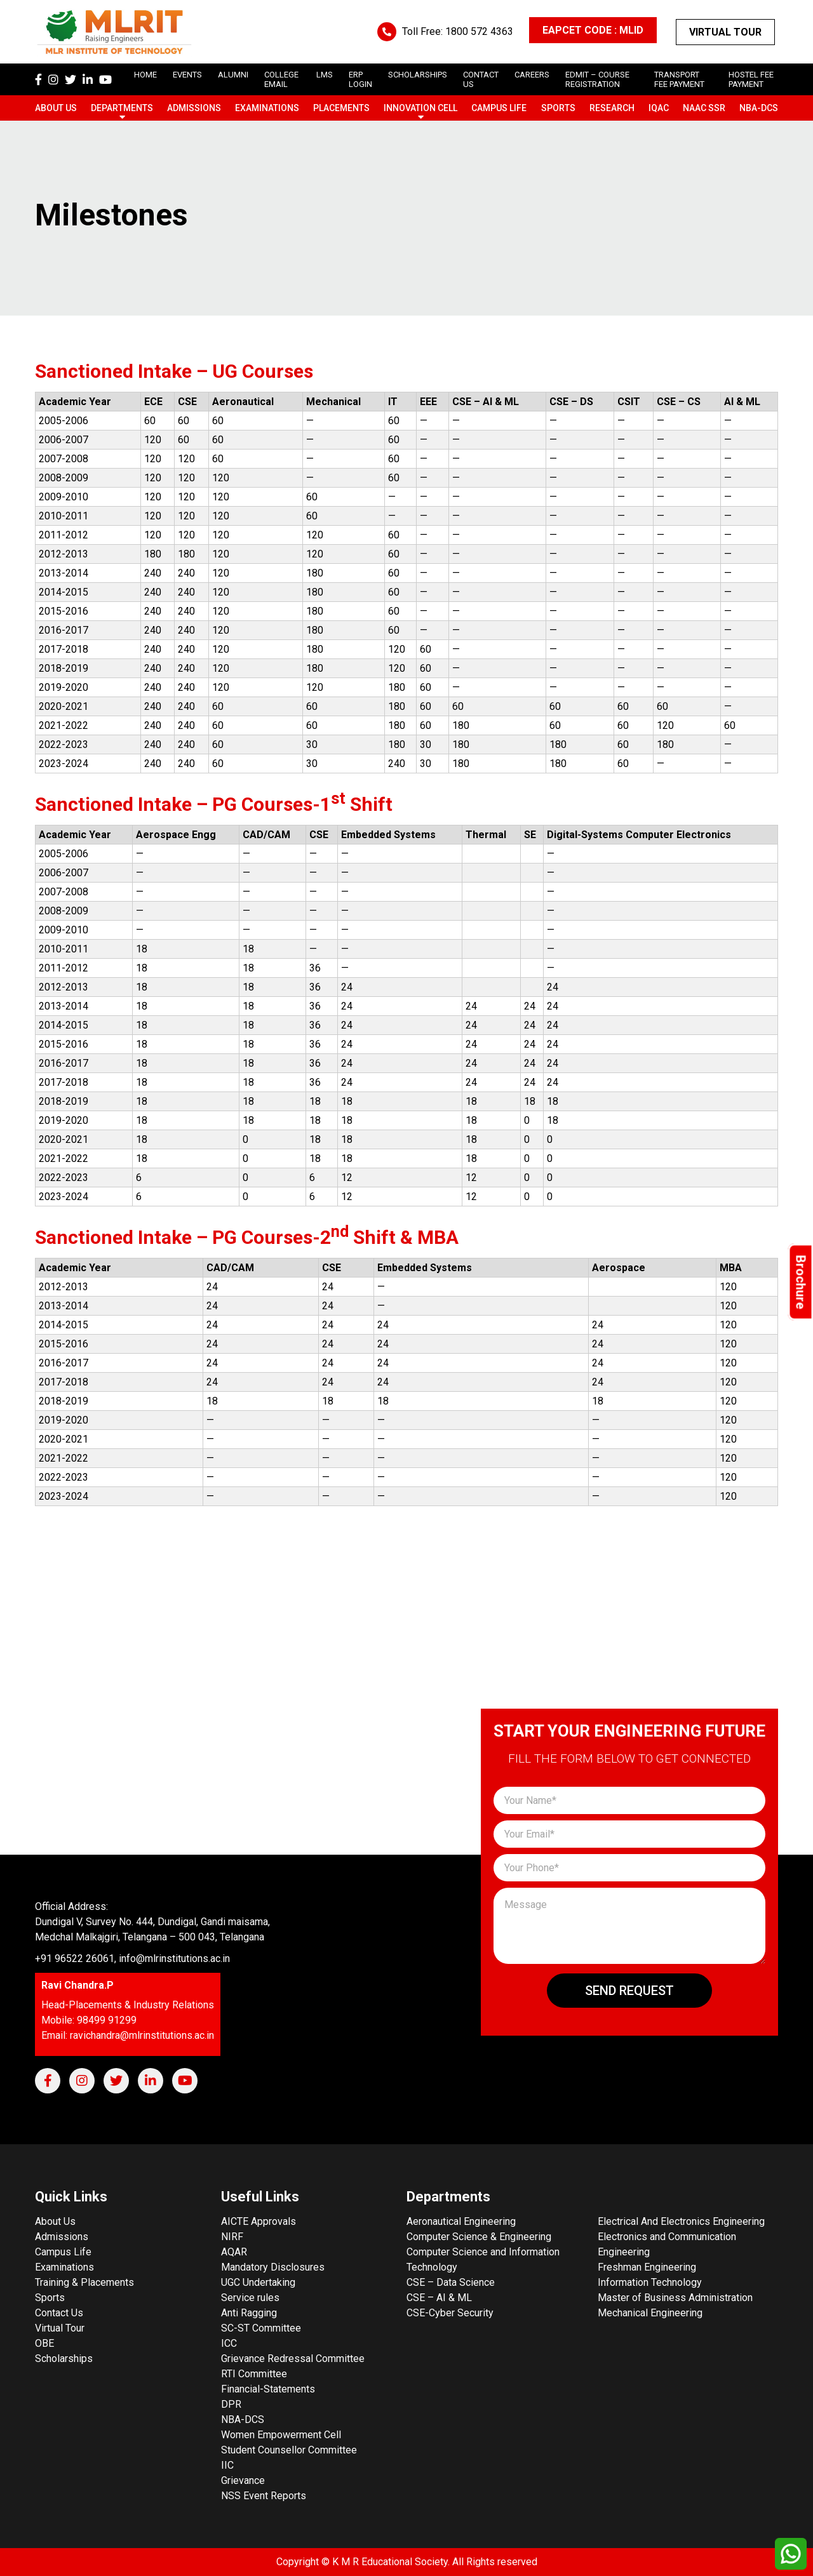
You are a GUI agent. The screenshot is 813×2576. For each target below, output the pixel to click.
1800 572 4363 (479, 31)
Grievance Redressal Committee (293, 2358)
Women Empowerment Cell (281, 2435)
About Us (56, 108)
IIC (227, 2465)
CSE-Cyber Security (450, 2313)
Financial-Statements (268, 2389)
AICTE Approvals (258, 2221)
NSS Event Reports (263, 2496)
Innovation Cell (420, 108)
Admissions (194, 108)
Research (612, 108)
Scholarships (64, 2358)
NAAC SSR (704, 108)
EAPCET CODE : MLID (592, 30)
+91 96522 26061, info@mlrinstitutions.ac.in (132, 1958)
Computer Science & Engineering (478, 2237)
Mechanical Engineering (650, 2313)
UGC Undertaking (258, 2282)
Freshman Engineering (647, 2267)
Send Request (629, 1990)
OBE (44, 2343)
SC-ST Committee (261, 2328)
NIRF (232, 2237)
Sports (558, 108)
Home (145, 74)
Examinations (267, 108)
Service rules (250, 2298)
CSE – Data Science (450, 2282)
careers (531, 74)
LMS (324, 74)
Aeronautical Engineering (461, 2221)
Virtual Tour (725, 32)
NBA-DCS (758, 108)
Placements (341, 108)
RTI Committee (254, 2374)
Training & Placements (84, 2282)
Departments (122, 108)
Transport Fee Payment (679, 79)
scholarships (417, 74)
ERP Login (360, 79)
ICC (229, 2343)
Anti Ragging (249, 2313)
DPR (231, 2404)
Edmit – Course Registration (597, 79)
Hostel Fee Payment (751, 79)
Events (187, 74)
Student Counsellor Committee (289, 2450)
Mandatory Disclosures (273, 2267)
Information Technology (650, 2282)
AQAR (234, 2252)
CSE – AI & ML (439, 2298)
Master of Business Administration (675, 2298)
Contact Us (59, 2313)
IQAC (658, 108)
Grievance (243, 2480)
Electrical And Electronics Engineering (681, 2221)
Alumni (233, 74)
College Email (281, 79)
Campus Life (499, 108)
